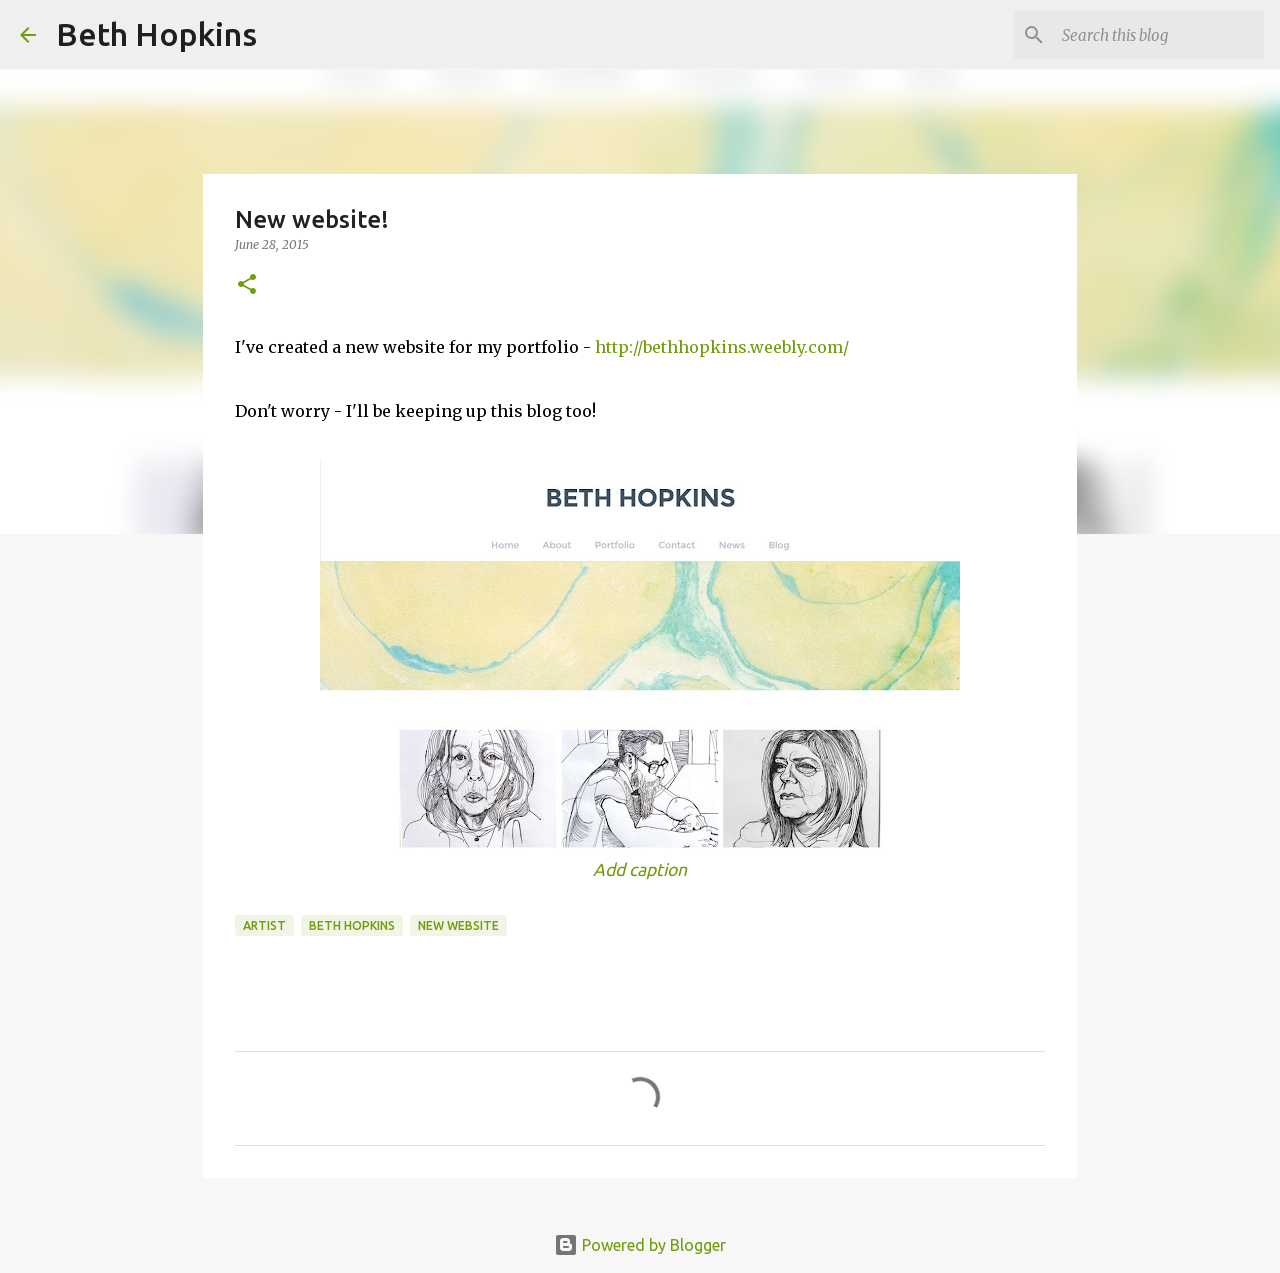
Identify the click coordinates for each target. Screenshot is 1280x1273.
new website (458, 925)
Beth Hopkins (156, 34)
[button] (247, 285)
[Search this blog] (1159, 35)
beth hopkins (352, 925)
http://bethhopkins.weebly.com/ (722, 347)
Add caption (640, 869)
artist (264, 925)
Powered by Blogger (640, 1245)
